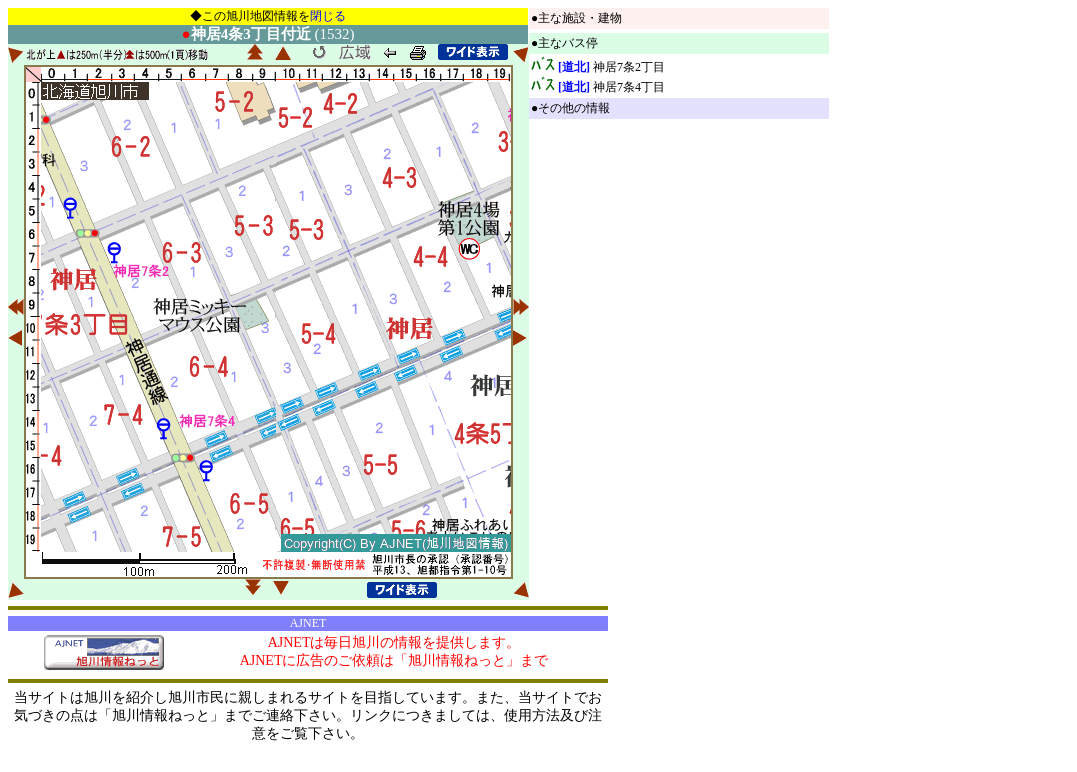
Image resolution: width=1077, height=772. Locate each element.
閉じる (328, 16)
